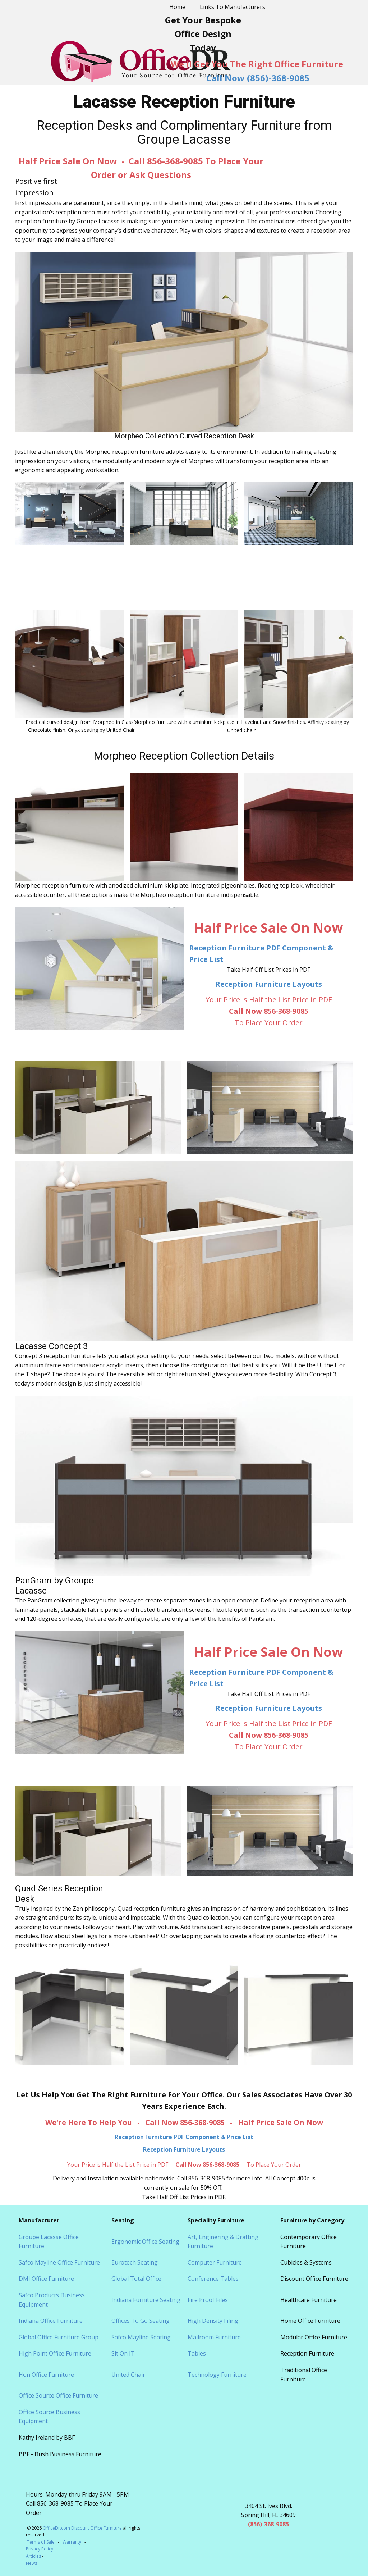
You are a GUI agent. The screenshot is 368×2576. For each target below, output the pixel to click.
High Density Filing (213, 2321)
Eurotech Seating (134, 2262)
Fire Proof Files (208, 2300)
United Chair (128, 2375)
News (31, 2563)
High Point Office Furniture (55, 2353)
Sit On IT (123, 2353)
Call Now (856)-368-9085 (257, 78)
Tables (197, 2353)
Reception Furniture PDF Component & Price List (184, 2137)
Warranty (72, 2542)
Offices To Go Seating (140, 2321)
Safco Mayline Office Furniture (59, 2262)
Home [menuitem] (177, 7)
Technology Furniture (217, 2375)
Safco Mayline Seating (141, 2337)
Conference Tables (213, 2279)
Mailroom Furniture (214, 2337)
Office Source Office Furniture (58, 2395)
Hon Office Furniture (46, 2375)
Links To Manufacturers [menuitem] (232, 7)
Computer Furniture (215, 2262)
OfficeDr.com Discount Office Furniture (82, 2528)
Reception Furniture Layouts (268, 984)
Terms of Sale (41, 2542)
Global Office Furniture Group (58, 2337)
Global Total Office (136, 2279)
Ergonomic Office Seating (145, 2242)
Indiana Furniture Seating (145, 2300)
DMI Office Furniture (46, 2279)
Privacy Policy (39, 2549)
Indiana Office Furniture (51, 2321)
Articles (34, 2556)
